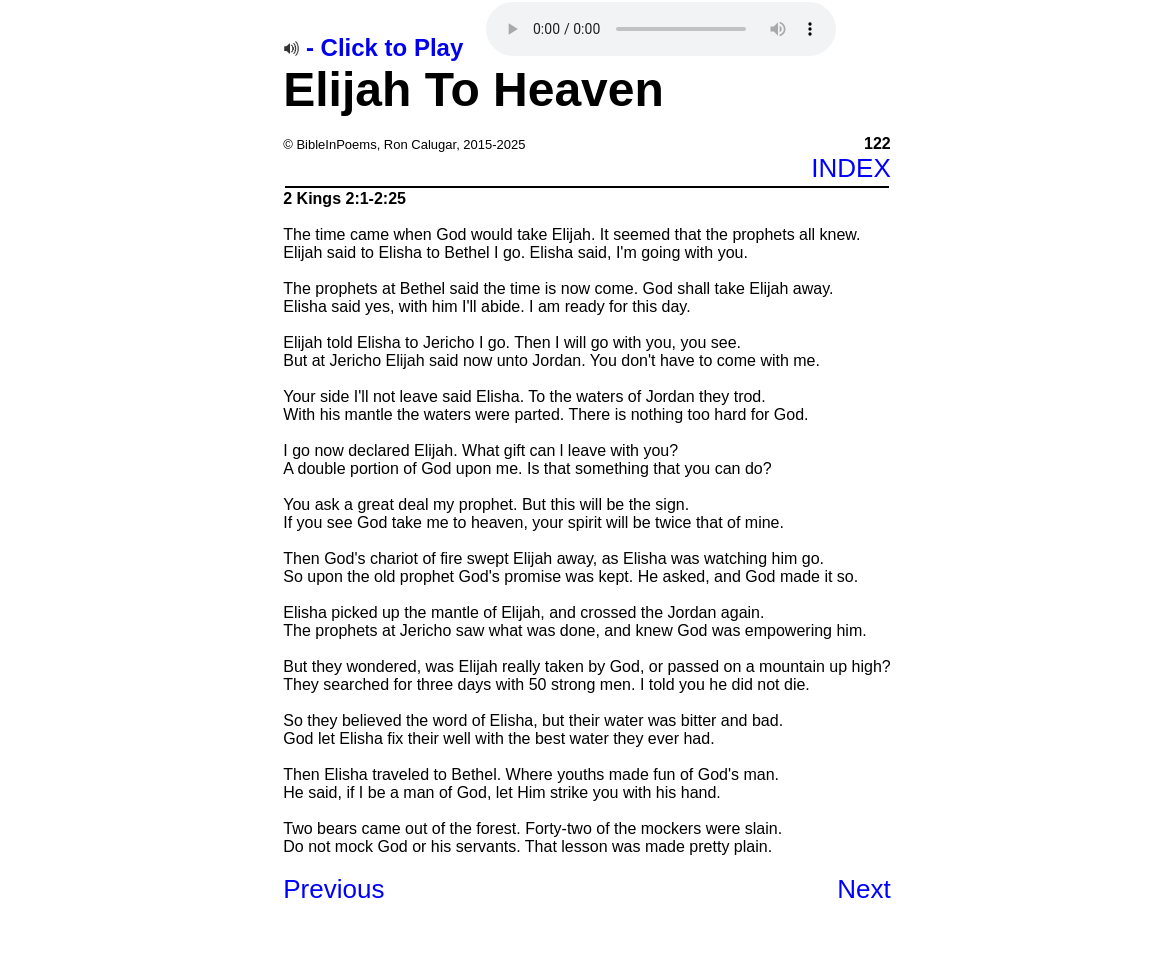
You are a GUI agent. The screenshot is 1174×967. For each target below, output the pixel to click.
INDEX (850, 168)
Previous (333, 889)
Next (863, 889)
